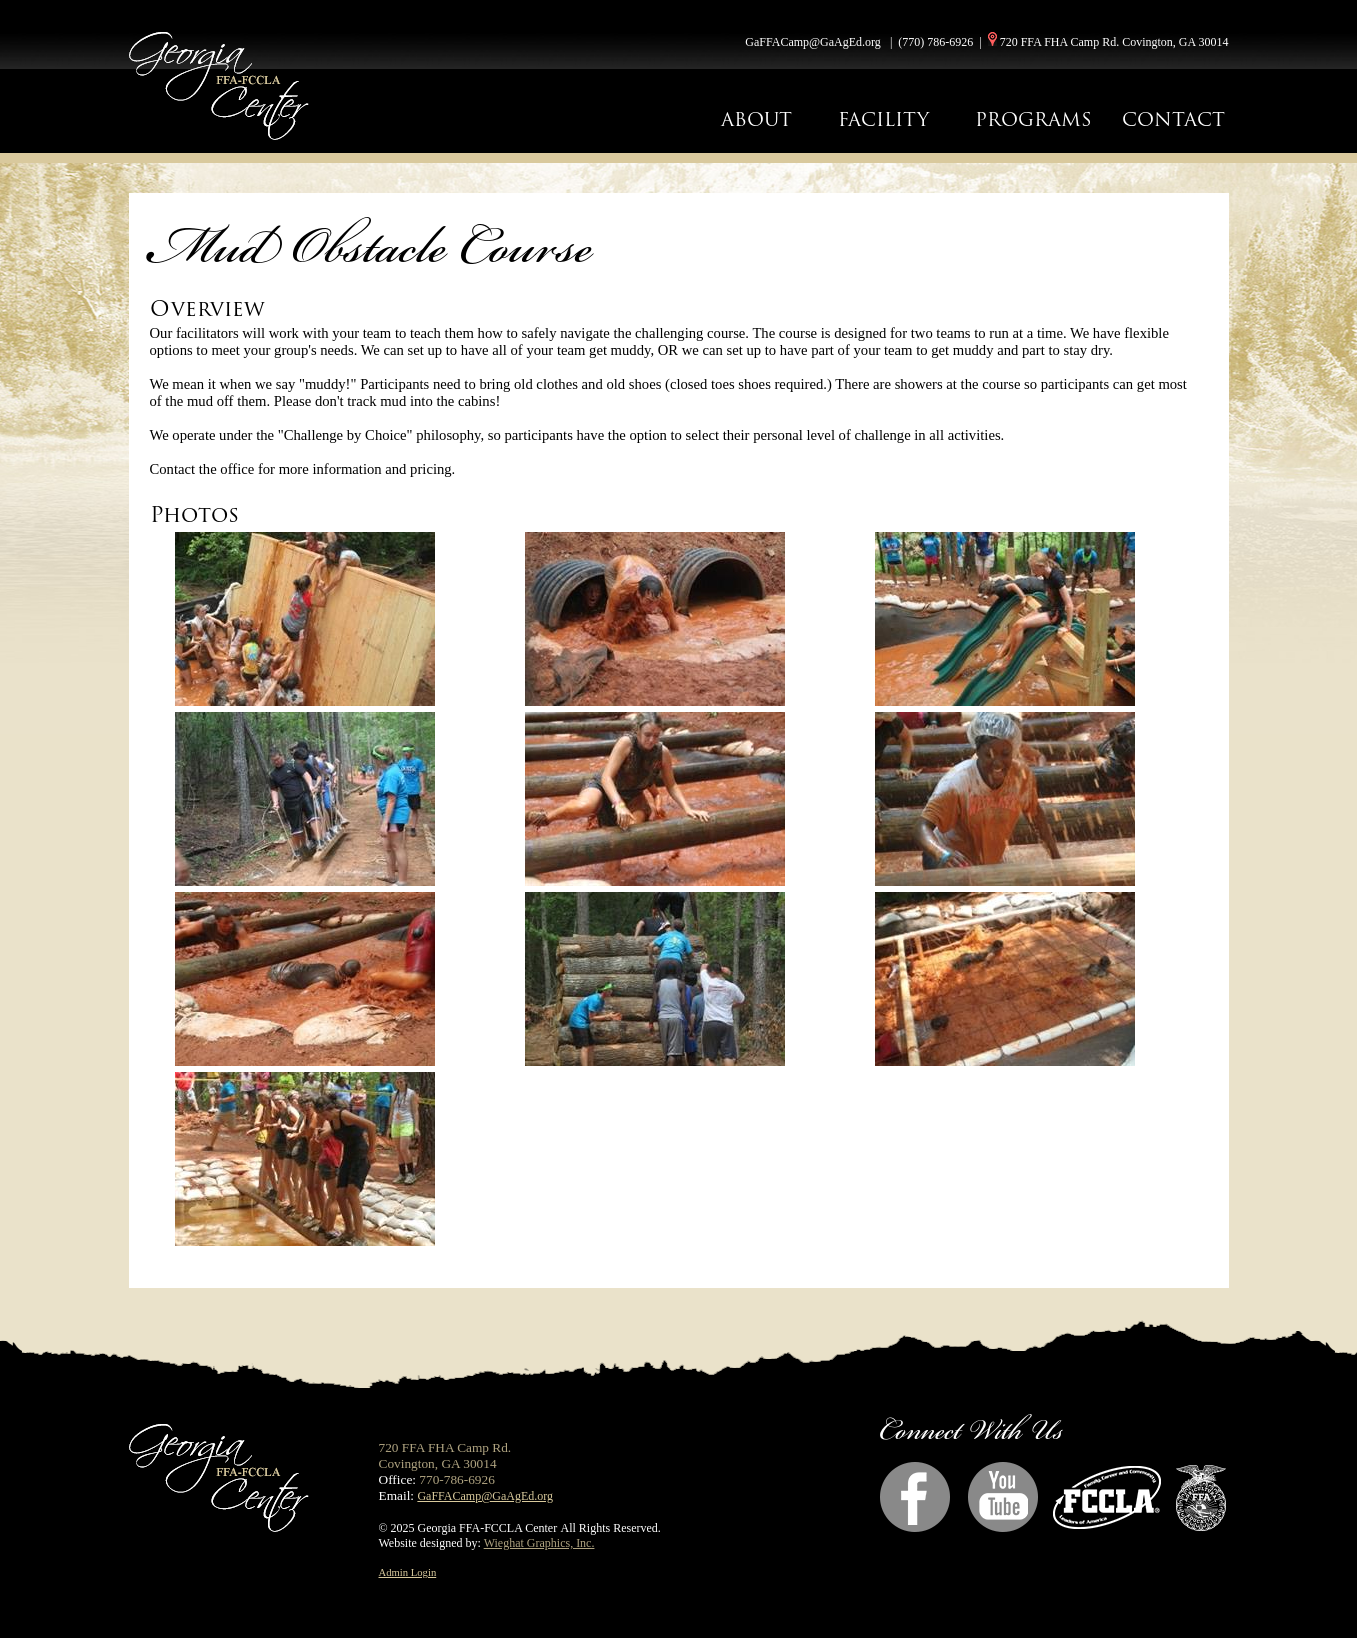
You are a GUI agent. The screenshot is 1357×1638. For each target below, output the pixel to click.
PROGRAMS (1033, 119)
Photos (194, 514)
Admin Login (408, 1572)
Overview (207, 308)
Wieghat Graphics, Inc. (539, 1543)
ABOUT (756, 119)
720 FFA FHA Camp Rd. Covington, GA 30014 (1114, 42)
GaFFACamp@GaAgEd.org (813, 42)
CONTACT (1173, 119)
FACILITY (883, 119)
